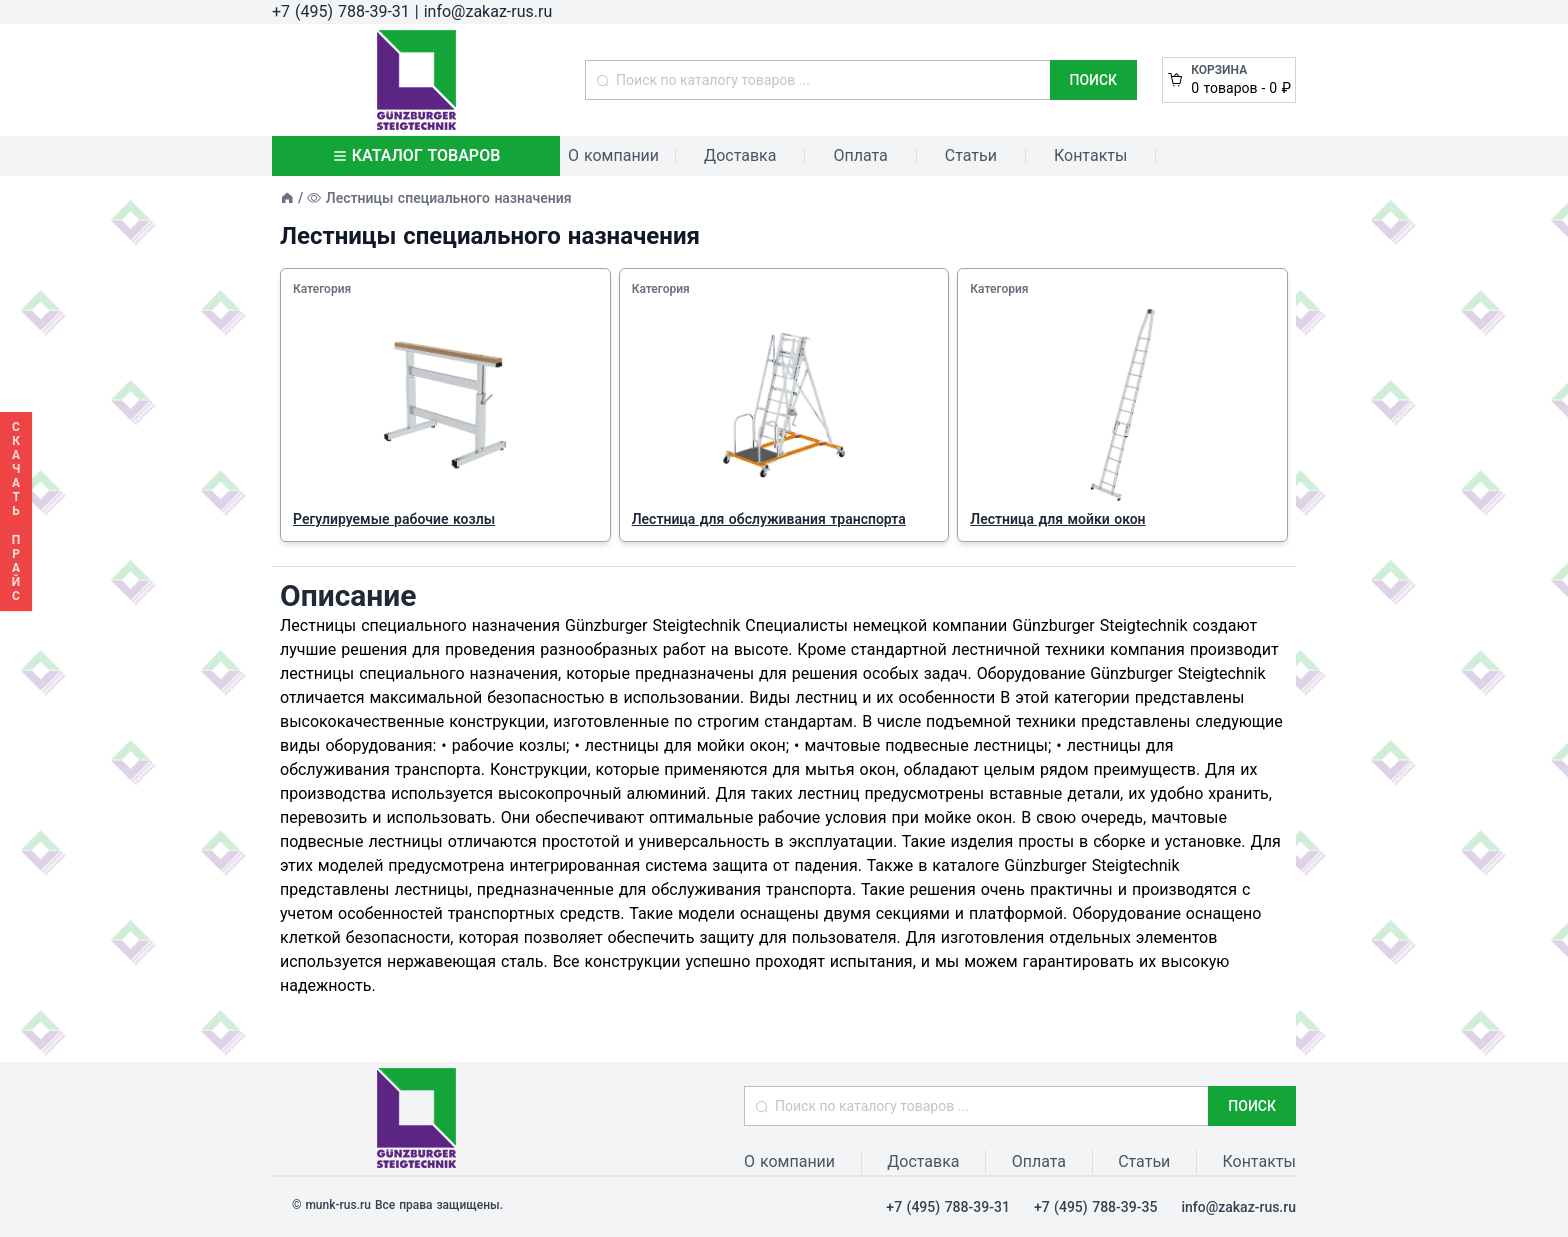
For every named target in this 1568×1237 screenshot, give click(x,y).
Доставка (740, 155)
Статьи (971, 155)
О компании (613, 155)
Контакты (1090, 155)
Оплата (860, 155)
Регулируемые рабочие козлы (394, 519)
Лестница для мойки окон (1057, 519)
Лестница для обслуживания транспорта (769, 519)
